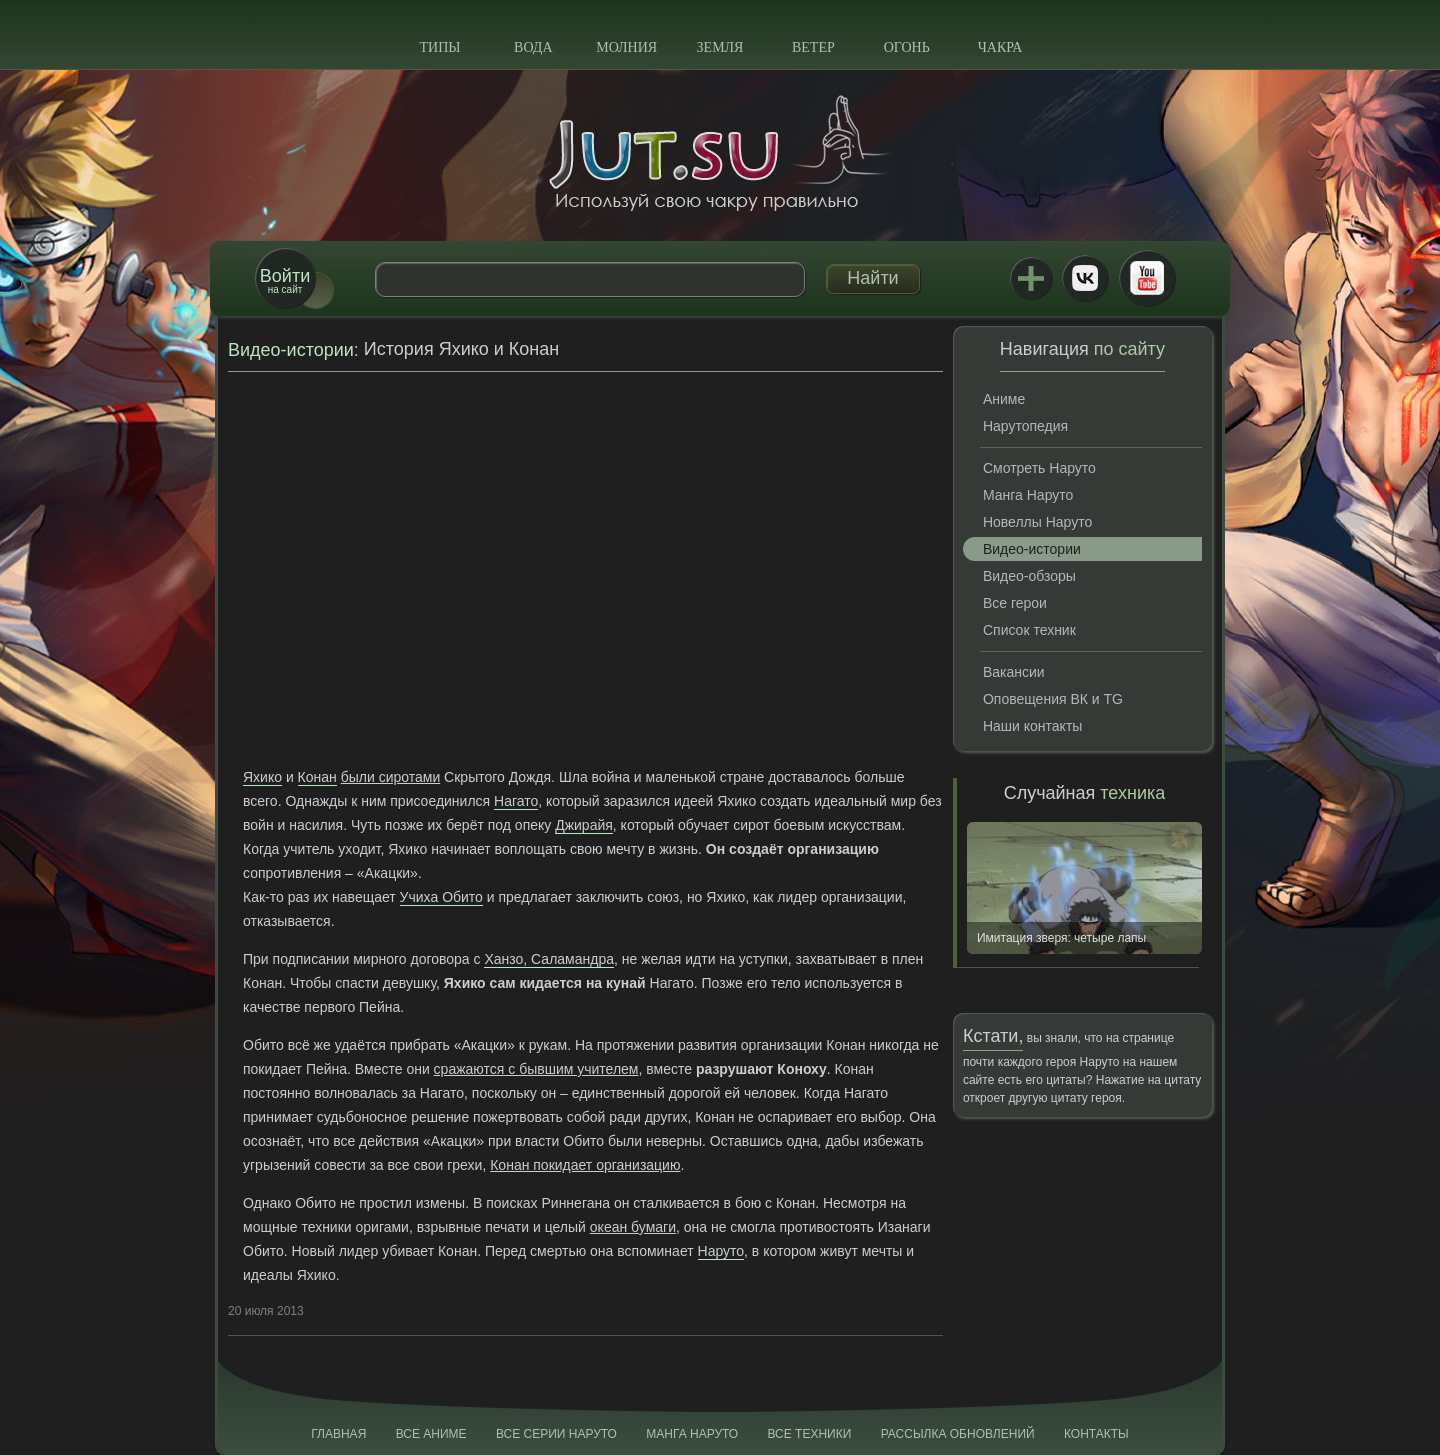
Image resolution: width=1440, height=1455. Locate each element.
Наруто (721, 1251)
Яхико (262, 777)
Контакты (1096, 1434)
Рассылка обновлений (958, 1434)
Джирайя (584, 825)
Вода (533, 47)
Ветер (813, 47)
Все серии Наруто (556, 1434)
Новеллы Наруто (1037, 522)
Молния (626, 47)
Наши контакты (1032, 726)
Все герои (1015, 603)
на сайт (285, 280)
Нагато (516, 801)
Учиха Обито (441, 897)
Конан (317, 777)
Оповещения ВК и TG (1053, 699)
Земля (720, 47)
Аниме (1004, 399)
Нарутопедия (1025, 426)
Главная (338, 1434)
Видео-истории (291, 350)
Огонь (907, 47)
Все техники (809, 1434)
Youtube (1147, 278)
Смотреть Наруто (1039, 468)
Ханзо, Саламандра (549, 959)
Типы (439, 47)
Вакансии (1014, 672)
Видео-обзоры (1029, 576)
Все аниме (431, 1434)
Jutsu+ (1031, 278)
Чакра (1000, 47)
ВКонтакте (1085, 278)
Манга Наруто (1028, 495)
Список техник (1029, 630)
